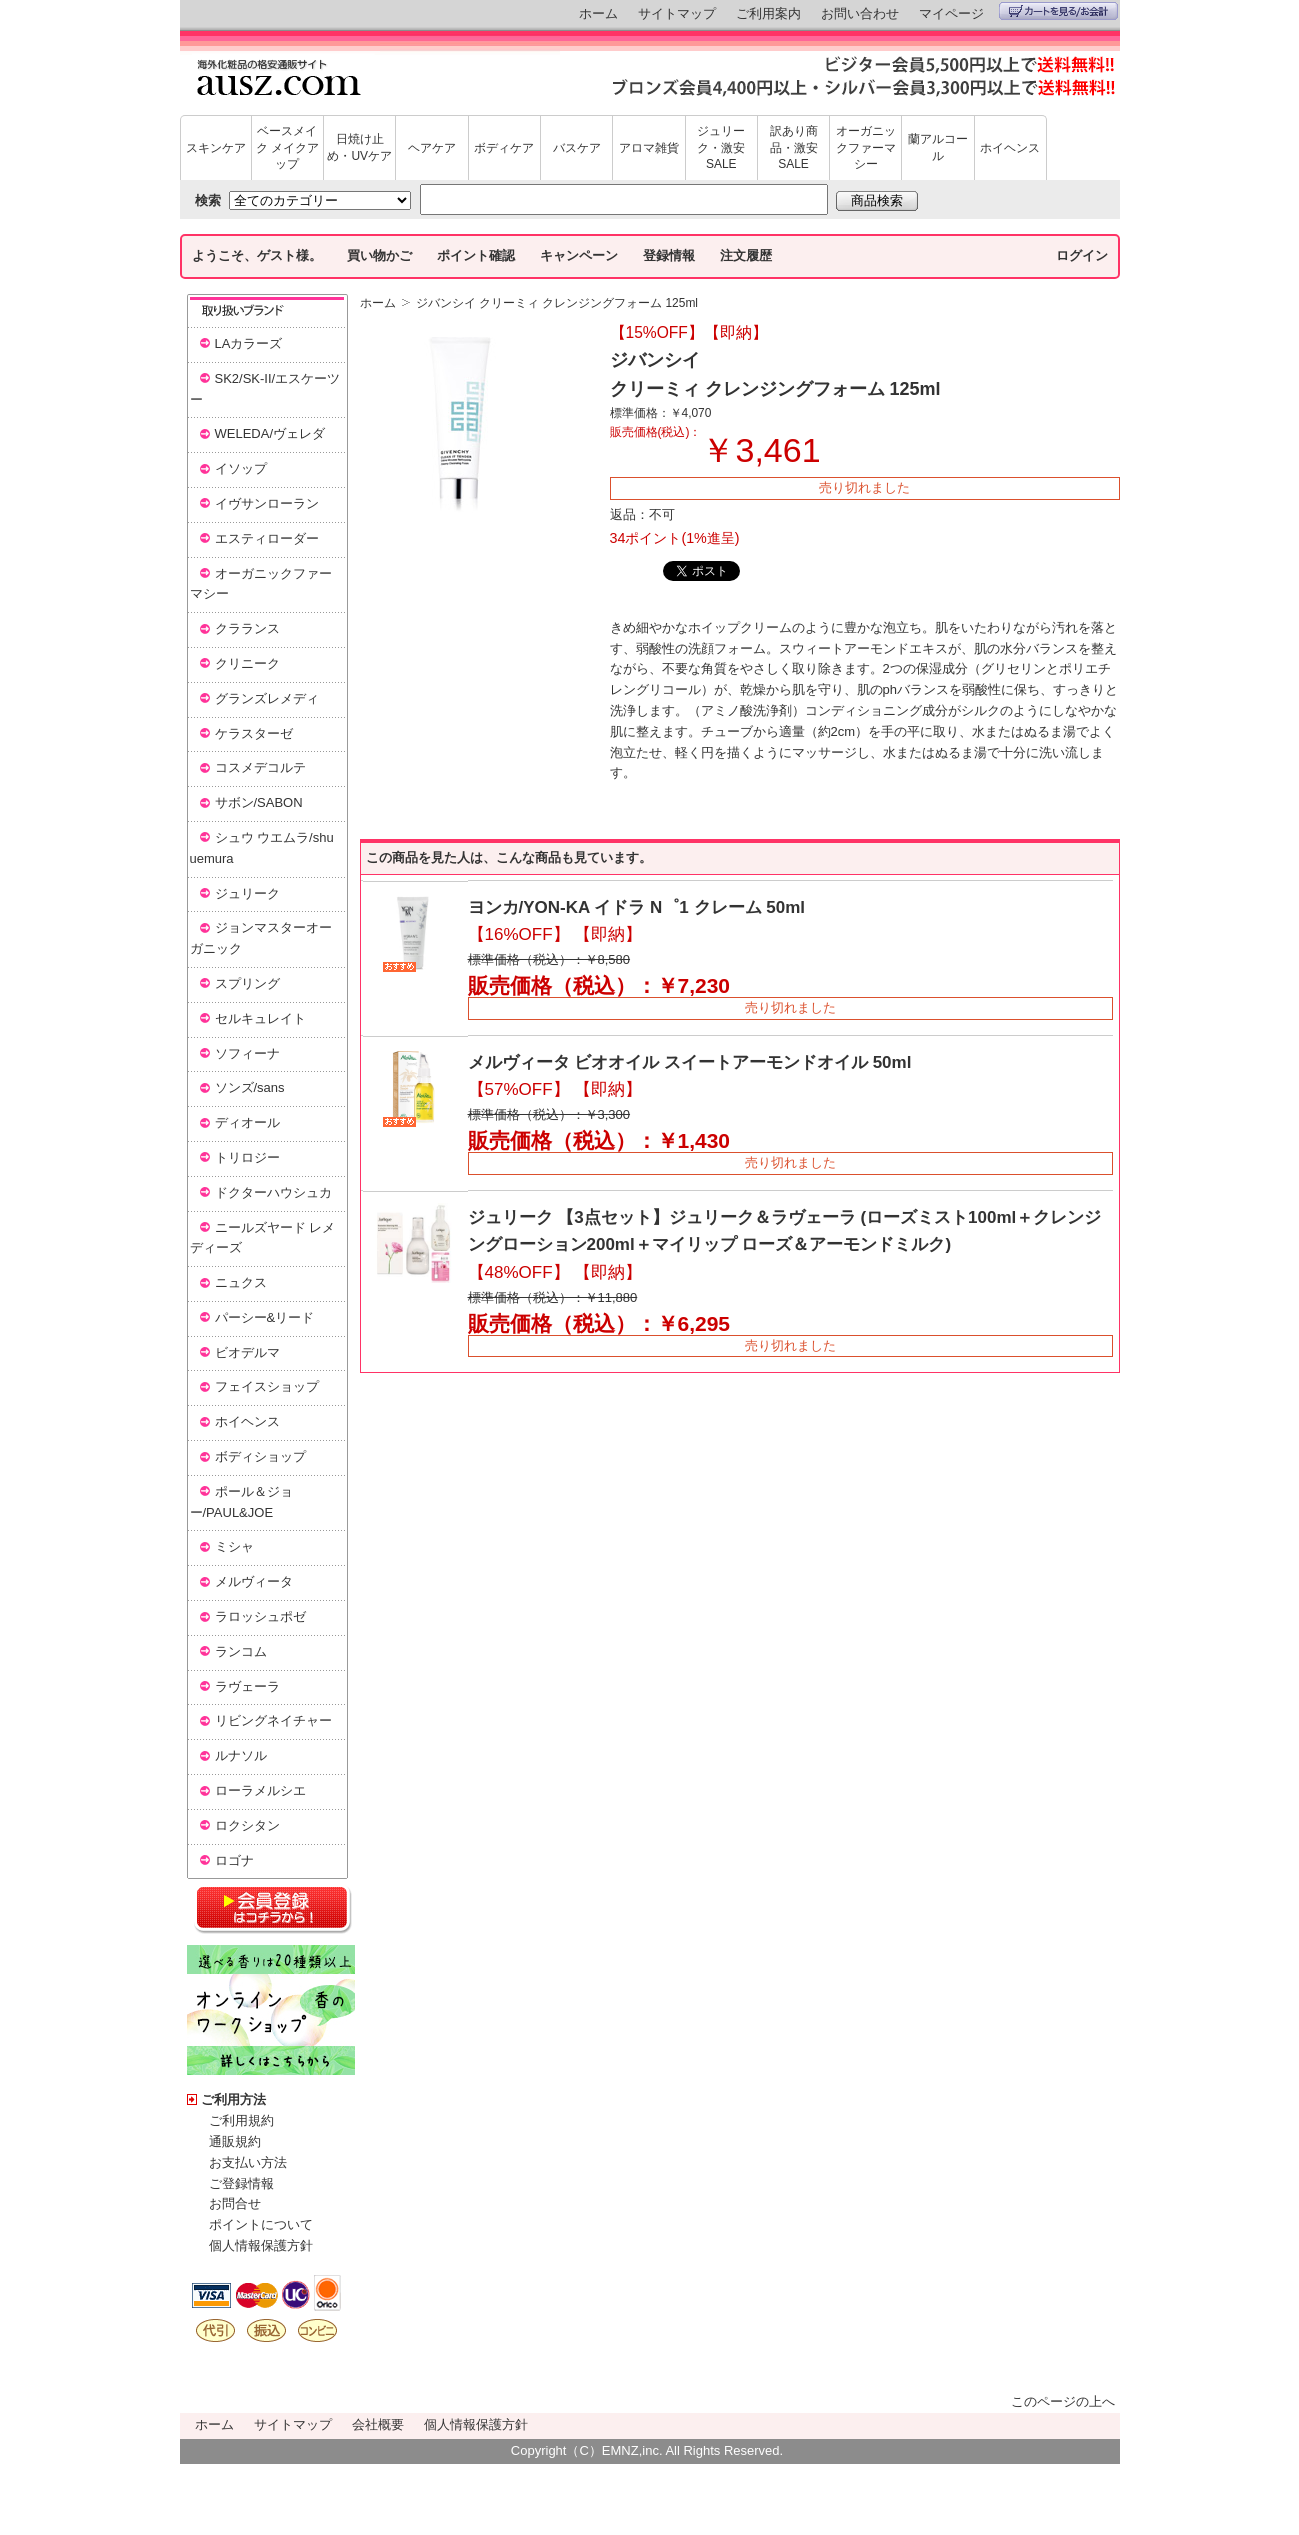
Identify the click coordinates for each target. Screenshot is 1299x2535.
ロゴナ (234, 1860)
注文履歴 (746, 255)
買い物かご (379, 255)
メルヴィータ (254, 1581)
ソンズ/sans (250, 1087)
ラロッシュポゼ (260, 1616)
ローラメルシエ (260, 1790)
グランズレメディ (267, 698)
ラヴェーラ (247, 1686)
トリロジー (247, 1157)
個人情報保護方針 (261, 2245)
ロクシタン (247, 1825)
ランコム (241, 1651)
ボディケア (504, 148)
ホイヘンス (1010, 148)
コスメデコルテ (260, 767)
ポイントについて (261, 2224)
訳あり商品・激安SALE (794, 148)
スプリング (247, 983)
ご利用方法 (233, 2099)
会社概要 (378, 2424)
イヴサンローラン (267, 503)
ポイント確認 (476, 255)
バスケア (577, 148)
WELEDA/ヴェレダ (270, 433)
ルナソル (241, 1755)
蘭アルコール (938, 147)
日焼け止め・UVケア (359, 147)
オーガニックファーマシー (866, 148)
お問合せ (235, 2203)
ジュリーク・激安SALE (721, 148)
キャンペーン (579, 255)
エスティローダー (267, 538)
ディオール (247, 1122)
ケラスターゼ (254, 733)
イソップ (241, 468)
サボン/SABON (259, 802)
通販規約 (235, 2141)
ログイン (1082, 255)
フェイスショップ (267, 1386)
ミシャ (234, 1546)
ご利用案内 (768, 13)
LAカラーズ (249, 343)
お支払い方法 (248, 2162)
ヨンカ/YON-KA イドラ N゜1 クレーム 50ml (637, 907)
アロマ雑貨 (649, 148)
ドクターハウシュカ (273, 1192)
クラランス (247, 628)
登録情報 (669, 255)
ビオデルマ (247, 1352)
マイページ (951, 13)
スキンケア (216, 148)
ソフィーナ (247, 1053)
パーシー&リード (265, 1317)
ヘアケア (432, 148)
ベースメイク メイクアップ (287, 148)
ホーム (598, 13)
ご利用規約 (241, 2120)
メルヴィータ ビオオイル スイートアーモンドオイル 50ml (690, 1062)
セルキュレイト (260, 1018)
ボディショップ (260, 1456)
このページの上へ (1063, 2401)
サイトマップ (677, 13)
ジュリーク (247, 893)
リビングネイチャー (273, 1720)
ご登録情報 (241, 2183)
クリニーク (247, 663)
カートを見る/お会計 (1058, 11)
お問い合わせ (860, 13)
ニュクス (241, 1282)
